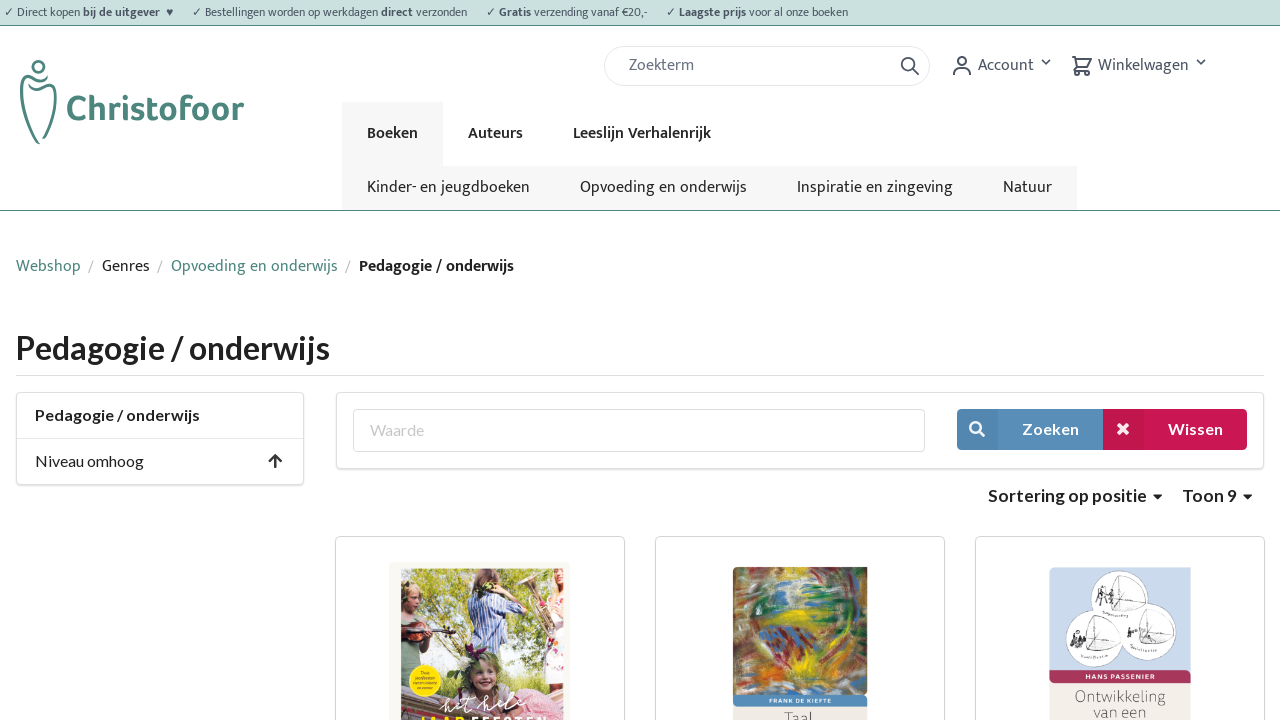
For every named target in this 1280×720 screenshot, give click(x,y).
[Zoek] (756, 66)
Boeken (392, 133)
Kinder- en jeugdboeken (448, 187)
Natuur (1027, 187)
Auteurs (495, 133)
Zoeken (1018, 429)
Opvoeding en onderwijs (663, 187)
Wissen (1163, 429)
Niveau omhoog (159, 460)
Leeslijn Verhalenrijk (642, 133)
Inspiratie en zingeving (875, 187)
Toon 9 (1217, 495)
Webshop (48, 266)
